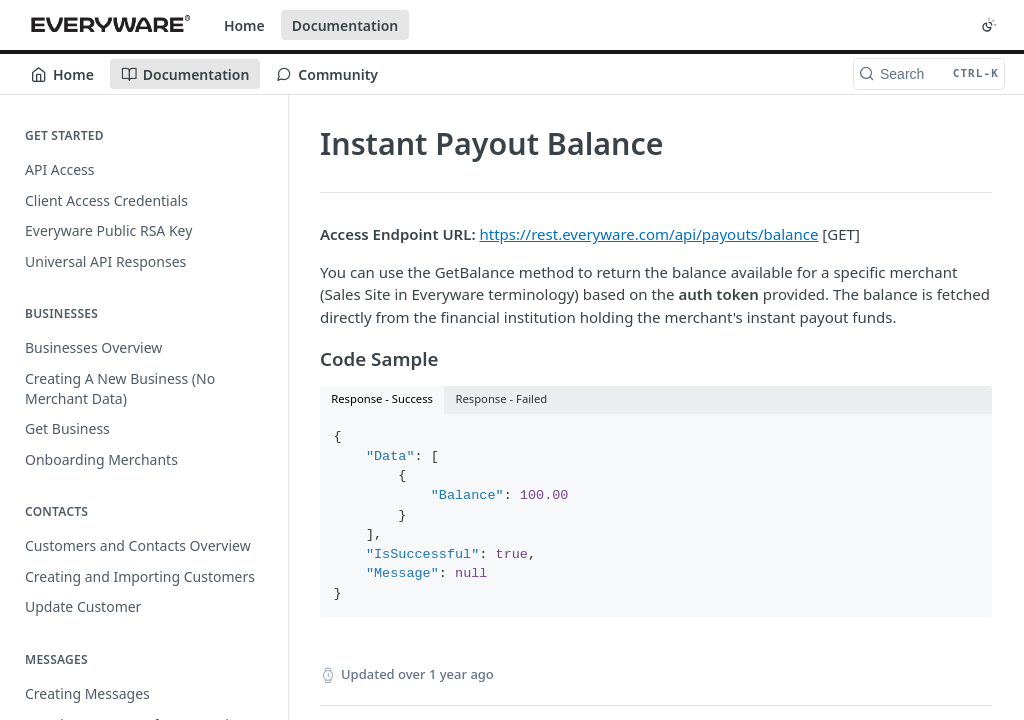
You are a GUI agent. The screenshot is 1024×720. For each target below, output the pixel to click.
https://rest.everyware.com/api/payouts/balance (648, 234)
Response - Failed (501, 398)
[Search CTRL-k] (929, 74)
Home (244, 25)
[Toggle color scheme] (989, 25)
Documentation (345, 25)
